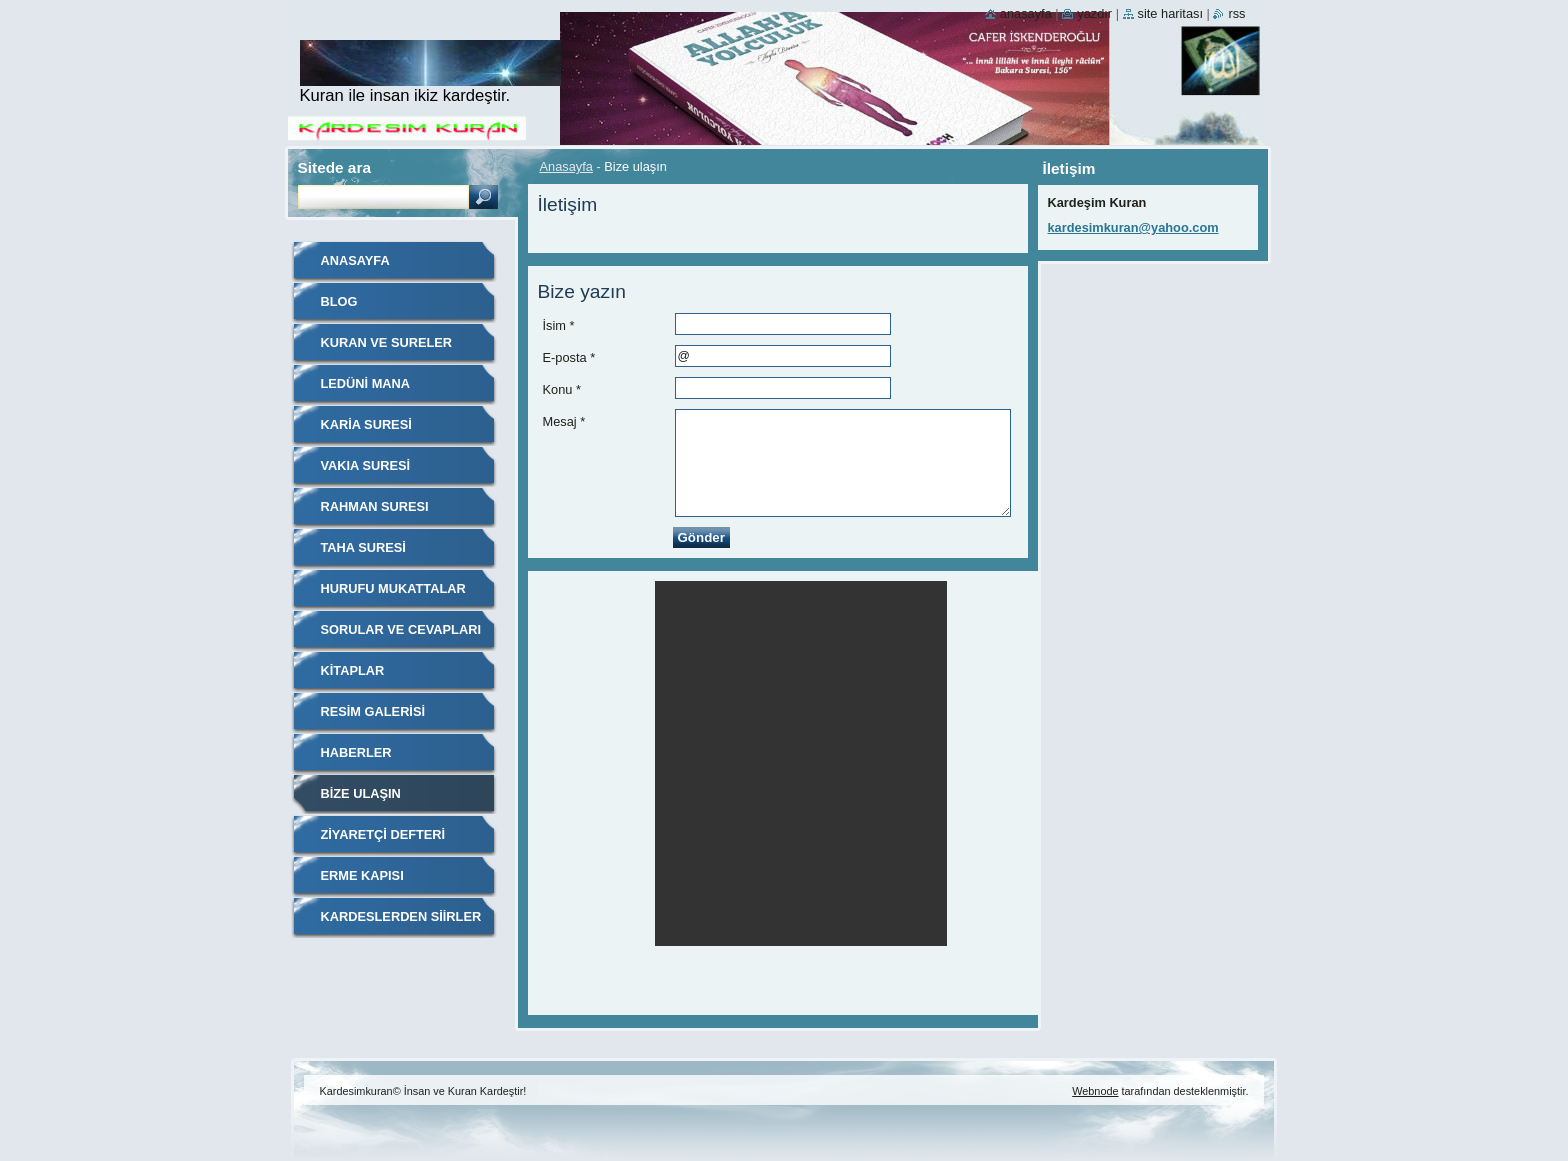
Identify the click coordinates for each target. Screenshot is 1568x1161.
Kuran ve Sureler (387, 342)
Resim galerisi (373, 711)
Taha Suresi (363, 547)
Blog (339, 301)
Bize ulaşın (361, 793)
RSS (1236, 13)
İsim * (559, 325)
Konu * (562, 389)
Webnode (1095, 1091)
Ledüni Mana (366, 383)
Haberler (356, 752)
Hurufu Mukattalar (393, 588)
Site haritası (1170, 13)
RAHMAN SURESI (375, 506)
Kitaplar (353, 670)
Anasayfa (566, 166)
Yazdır (1094, 13)
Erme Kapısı (362, 875)
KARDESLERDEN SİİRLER (401, 916)
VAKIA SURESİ (366, 465)
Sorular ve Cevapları (401, 629)
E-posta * (569, 357)
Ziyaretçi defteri (383, 834)
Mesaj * (564, 421)
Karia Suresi (366, 424)
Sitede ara (334, 167)
